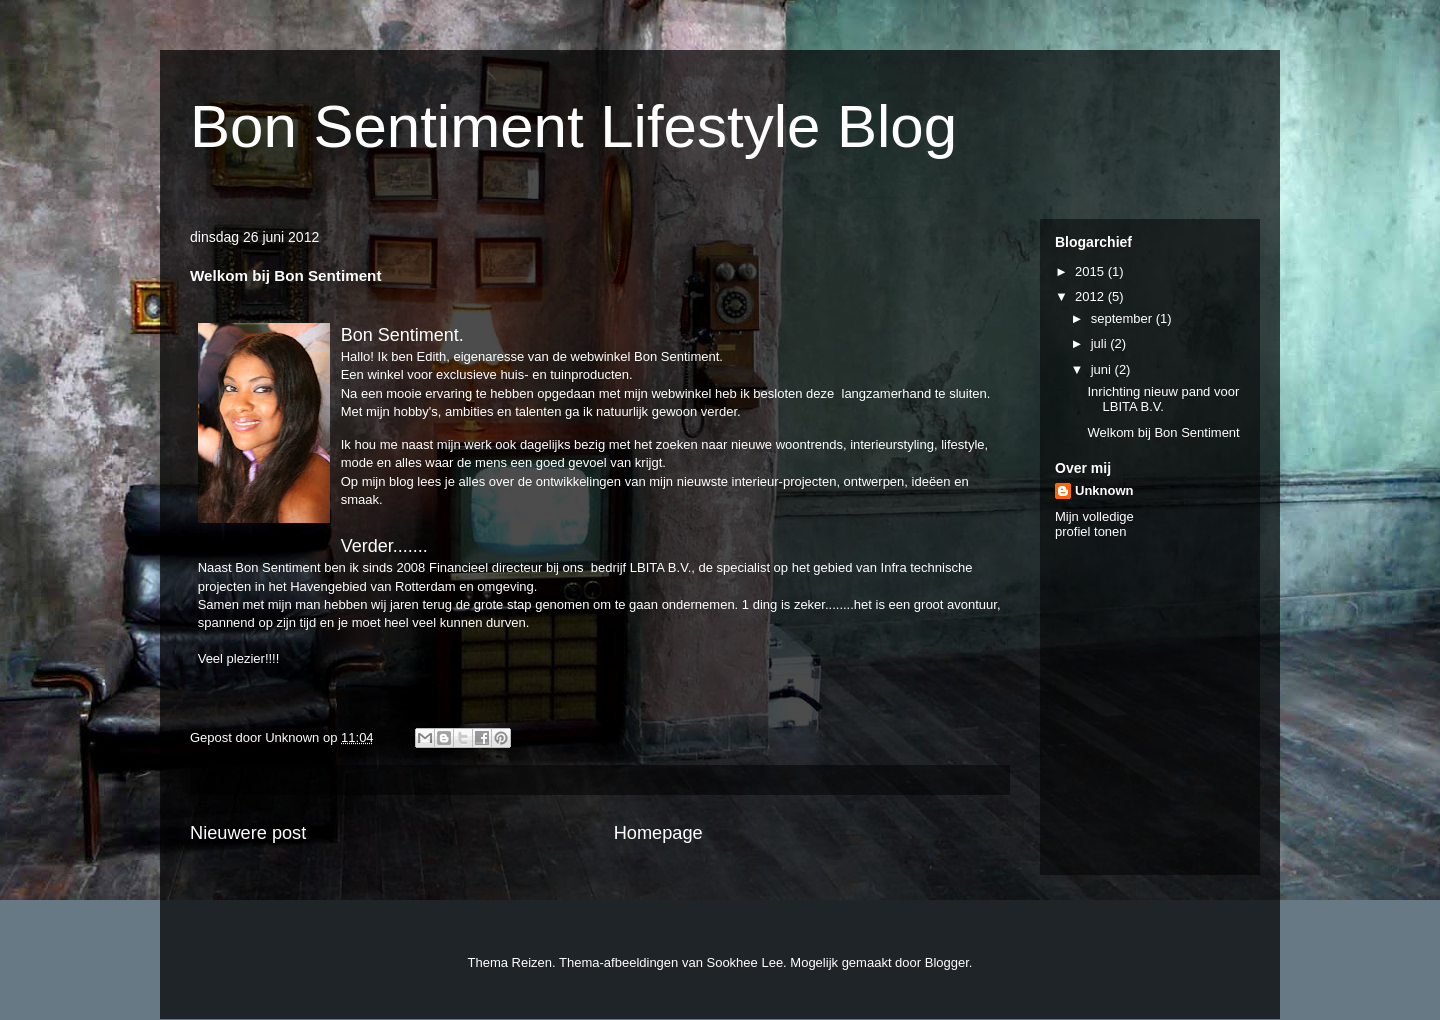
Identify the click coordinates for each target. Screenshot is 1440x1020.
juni (1103, 369)
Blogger (947, 962)
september (1123, 318)
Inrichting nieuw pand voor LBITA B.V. (1163, 399)
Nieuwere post (248, 833)
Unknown (1104, 490)
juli (1101, 343)
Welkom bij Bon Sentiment (1163, 432)
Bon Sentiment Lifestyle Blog (573, 126)
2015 (1091, 271)
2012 (1091, 296)
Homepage (658, 833)
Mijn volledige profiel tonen (1094, 524)
